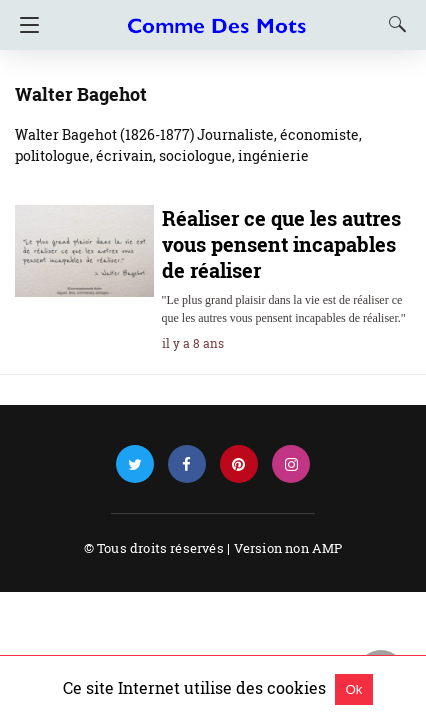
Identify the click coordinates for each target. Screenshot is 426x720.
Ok (353, 689)
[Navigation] (24, 25)
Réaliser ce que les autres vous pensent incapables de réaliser (281, 244)
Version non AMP (288, 548)
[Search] (393, 24)
